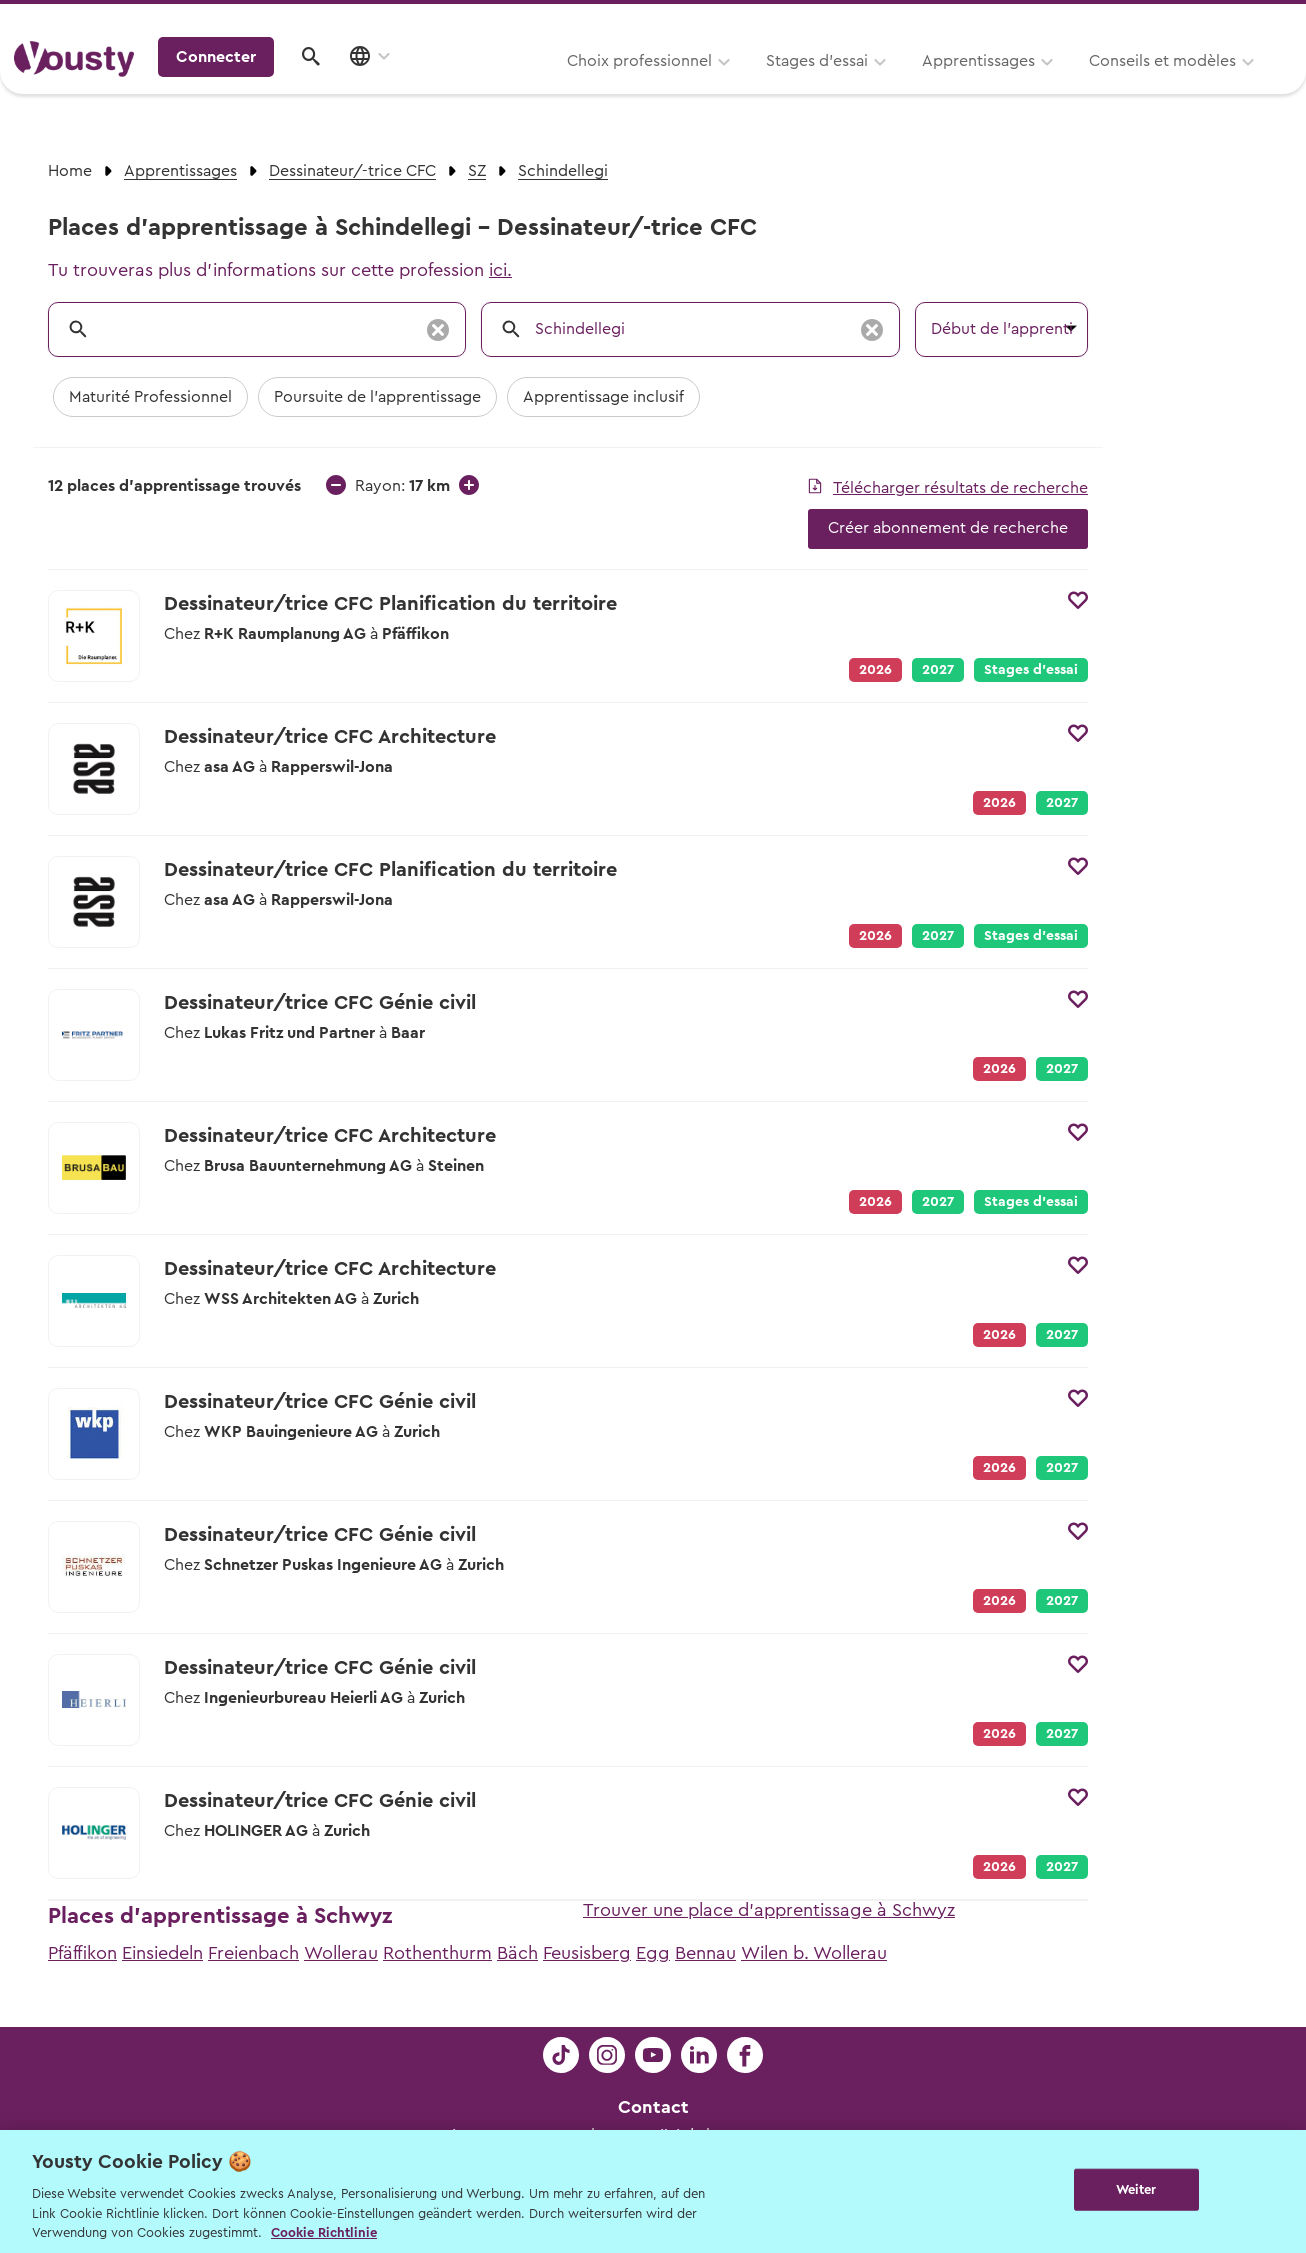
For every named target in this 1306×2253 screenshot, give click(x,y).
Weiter (1136, 2189)
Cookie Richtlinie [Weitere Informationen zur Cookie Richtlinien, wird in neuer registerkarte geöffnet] (324, 2232)
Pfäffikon (82, 1953)
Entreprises (1250, 21)
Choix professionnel (390, 87)
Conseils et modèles (913, 87)
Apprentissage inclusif (603, 397)
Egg (653, 1953)
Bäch (517, 1953)
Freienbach (253, 1953)
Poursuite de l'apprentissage (377, 397)
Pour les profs (1120, 21)
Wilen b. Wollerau (814, 1953)
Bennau (705, 1953)
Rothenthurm (437, 1953)
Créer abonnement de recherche (948, 528)
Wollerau (341, 1953)
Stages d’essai (568, 87)
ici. (500, 270)
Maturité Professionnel (150, 397)
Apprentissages (729, 87)
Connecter (1121, 85)
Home (70, 171)
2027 (938, 670)
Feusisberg (587, 1953)
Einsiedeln (162, 1953)
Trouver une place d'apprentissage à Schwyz (769, 1910)
